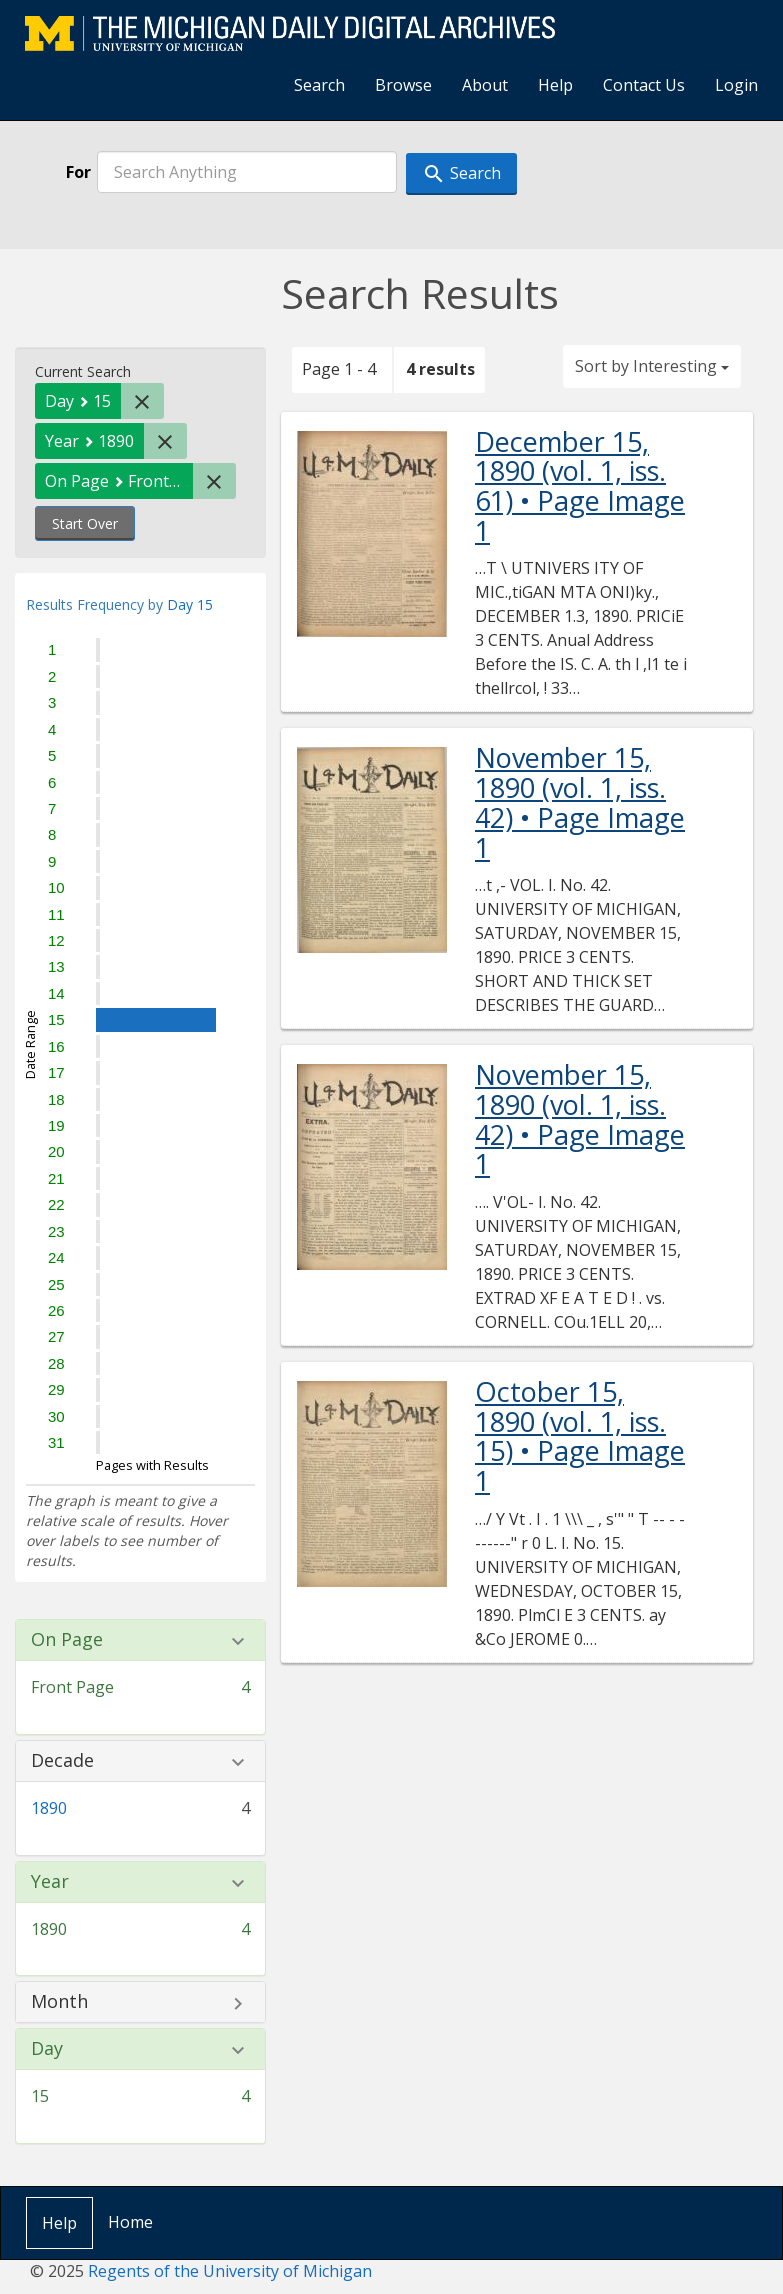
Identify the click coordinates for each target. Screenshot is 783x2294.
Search (319, 85)
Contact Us (644, 85)
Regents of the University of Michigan (230, 2271)
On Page (67, 1640)
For (78, 172)
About (485, 85)
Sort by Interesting (652, 366)
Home (130, 2222)
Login (736, 85)
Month (59, 2002)
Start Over (85, 523)
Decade (62, 1761)
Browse (403, 85)
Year (50, 1882)
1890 (49, 1808)
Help (555, 85)
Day (47, 2049)
